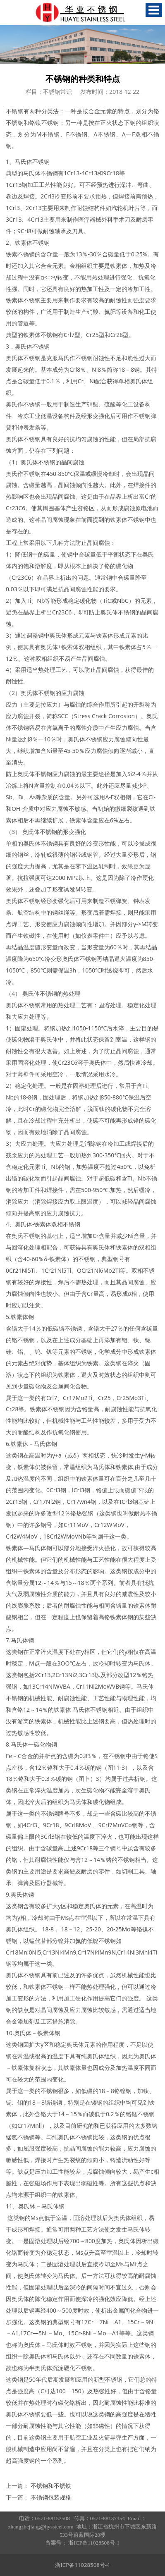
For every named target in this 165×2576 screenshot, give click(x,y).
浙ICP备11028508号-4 (82, 2565)
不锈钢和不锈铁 (51, 2486)
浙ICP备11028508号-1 (93, 2543)
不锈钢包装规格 (51, 2497)
